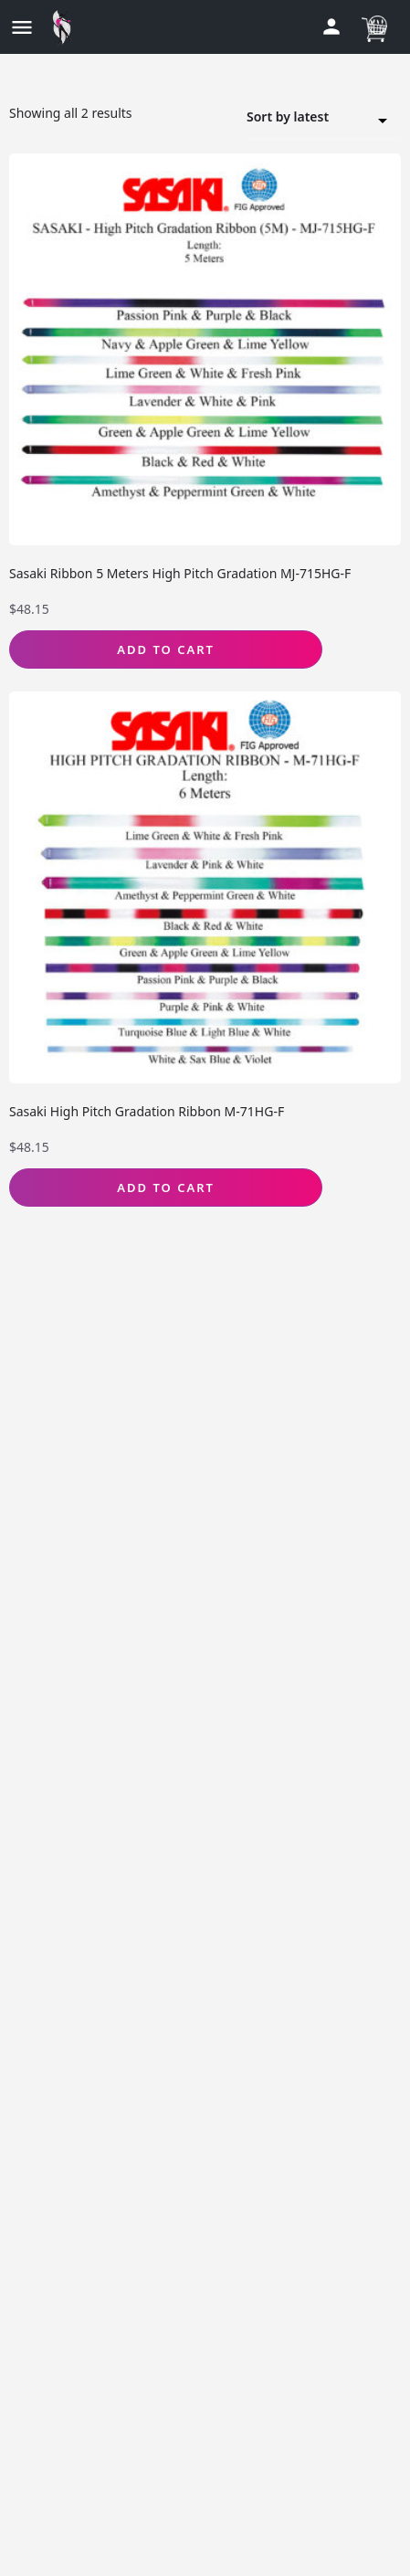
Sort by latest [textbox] (312, 119)
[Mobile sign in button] (331, 26)
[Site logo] (66, 27)
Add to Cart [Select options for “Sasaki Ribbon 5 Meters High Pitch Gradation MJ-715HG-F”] (166, 649)
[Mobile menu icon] (22, 27)
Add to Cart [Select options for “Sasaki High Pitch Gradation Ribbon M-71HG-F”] (166, 1187)
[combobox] (323, 118)
